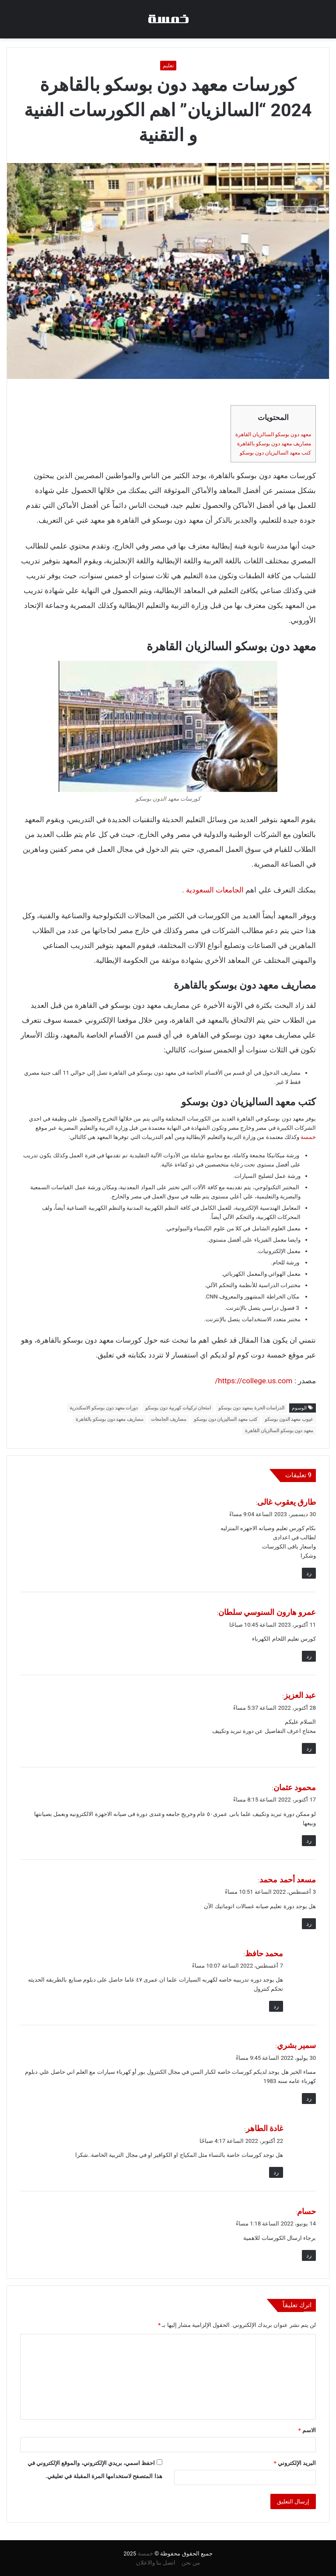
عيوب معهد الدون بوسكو (289, 1419)
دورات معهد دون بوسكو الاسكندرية (104, 1408)
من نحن (191, 2562)
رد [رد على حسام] (309, 2255)
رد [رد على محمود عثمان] (309, 1840)
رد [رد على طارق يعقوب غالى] (309, 1573)
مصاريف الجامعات (168, 1419)
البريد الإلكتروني (295, 2463)
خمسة (308, 1137)
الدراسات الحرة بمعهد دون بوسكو (251, 1408)
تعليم (168, 65)
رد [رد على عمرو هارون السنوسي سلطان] (309, 1656)
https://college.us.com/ (253, 1380)
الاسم (307, 2430)
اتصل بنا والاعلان (155, 2562)
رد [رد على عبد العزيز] (309, 1748)
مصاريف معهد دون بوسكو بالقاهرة (274, 444)
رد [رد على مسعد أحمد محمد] (309, 1923)
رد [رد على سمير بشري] (309, 2098)
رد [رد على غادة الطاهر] (276, 2172)
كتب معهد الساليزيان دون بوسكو (275, 453)
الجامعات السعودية (215, 889)
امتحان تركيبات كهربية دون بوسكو (178, 1408)
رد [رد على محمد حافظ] (276, 2006)
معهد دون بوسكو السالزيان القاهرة (273, 434)
